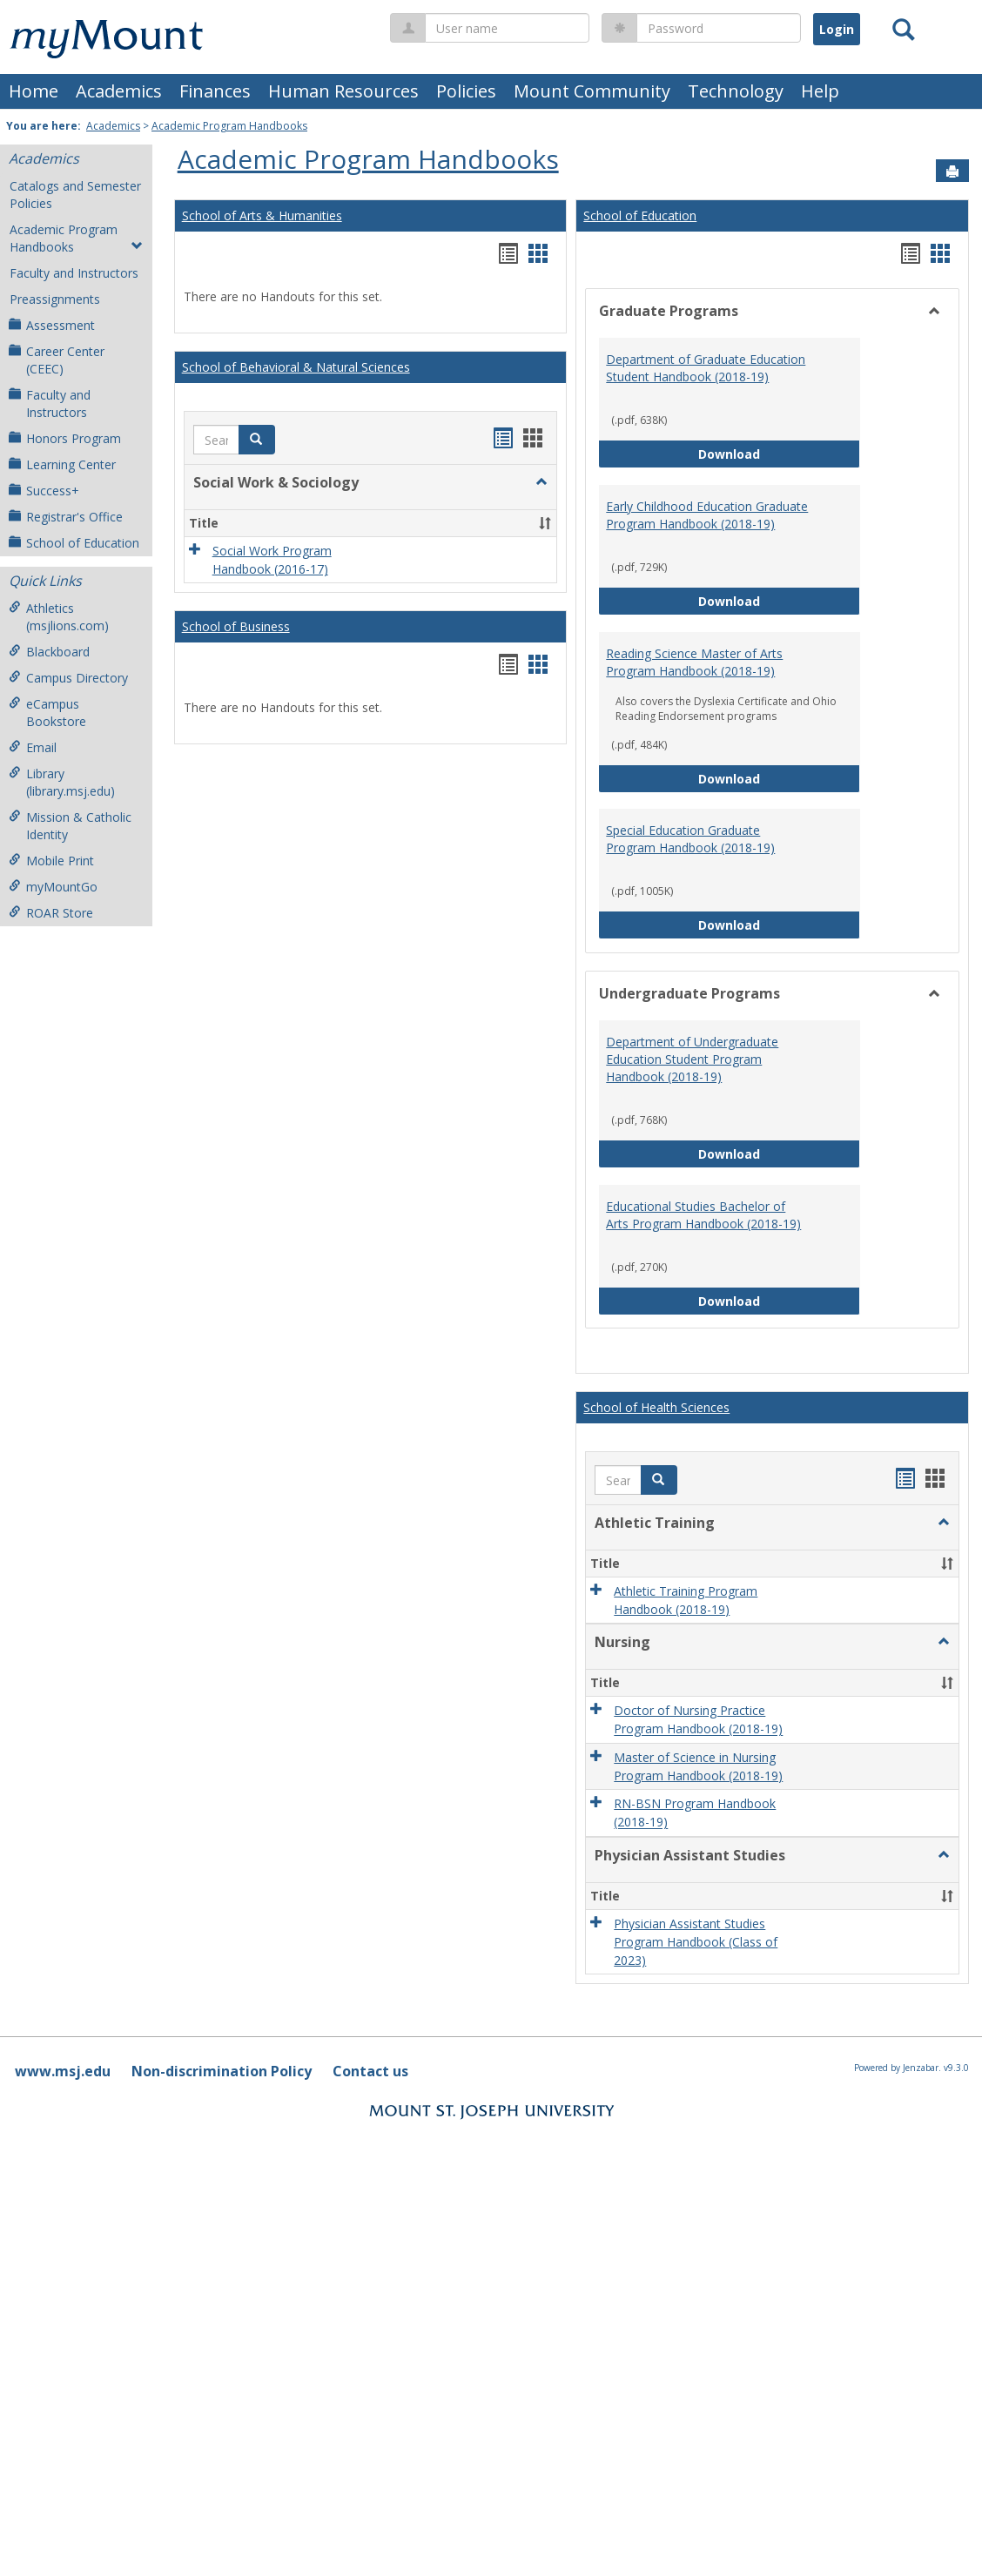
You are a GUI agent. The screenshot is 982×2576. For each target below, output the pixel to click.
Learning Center (62, 464)
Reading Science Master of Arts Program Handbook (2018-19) (694, 662)
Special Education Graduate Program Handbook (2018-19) (690, 839)
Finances (215, 91)
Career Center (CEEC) (56, 360)
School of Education (74, 543)
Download (779, 453)
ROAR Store (51, 913)
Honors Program (65, 438)
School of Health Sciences (656, 1407)
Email (33, 747)
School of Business (236, 626)
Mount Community (592, 91)
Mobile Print (51, 860)
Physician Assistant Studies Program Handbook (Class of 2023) (695, 1942)
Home (33, 91)
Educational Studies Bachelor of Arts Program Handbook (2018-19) (703, 1215)
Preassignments (55, 299)
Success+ (44, 490)
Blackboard (49, 651)
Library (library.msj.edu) (62, 782)
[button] (257, 439)
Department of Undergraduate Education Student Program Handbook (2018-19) (692, 1059)
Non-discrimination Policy (221, 2071)
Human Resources (343, 91)
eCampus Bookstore (47, 713)
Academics (119, 91)
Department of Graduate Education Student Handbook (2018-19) (705, 368)
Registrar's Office (66, 516)
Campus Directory (68, 677)
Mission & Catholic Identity (70, 826)
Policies (466, 91)
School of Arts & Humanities (262, 215)
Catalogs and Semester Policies (75, 195)
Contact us (370, 2071)
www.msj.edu (63, 2071)
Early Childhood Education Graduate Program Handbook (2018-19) (707, 515)
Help (820, 91)
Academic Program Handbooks (229, 125)
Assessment (52, 325)
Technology (736, 91)
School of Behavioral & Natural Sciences (296, 367)
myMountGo (53, 886)
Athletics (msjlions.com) (59, 617)
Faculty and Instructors (74, 273)
